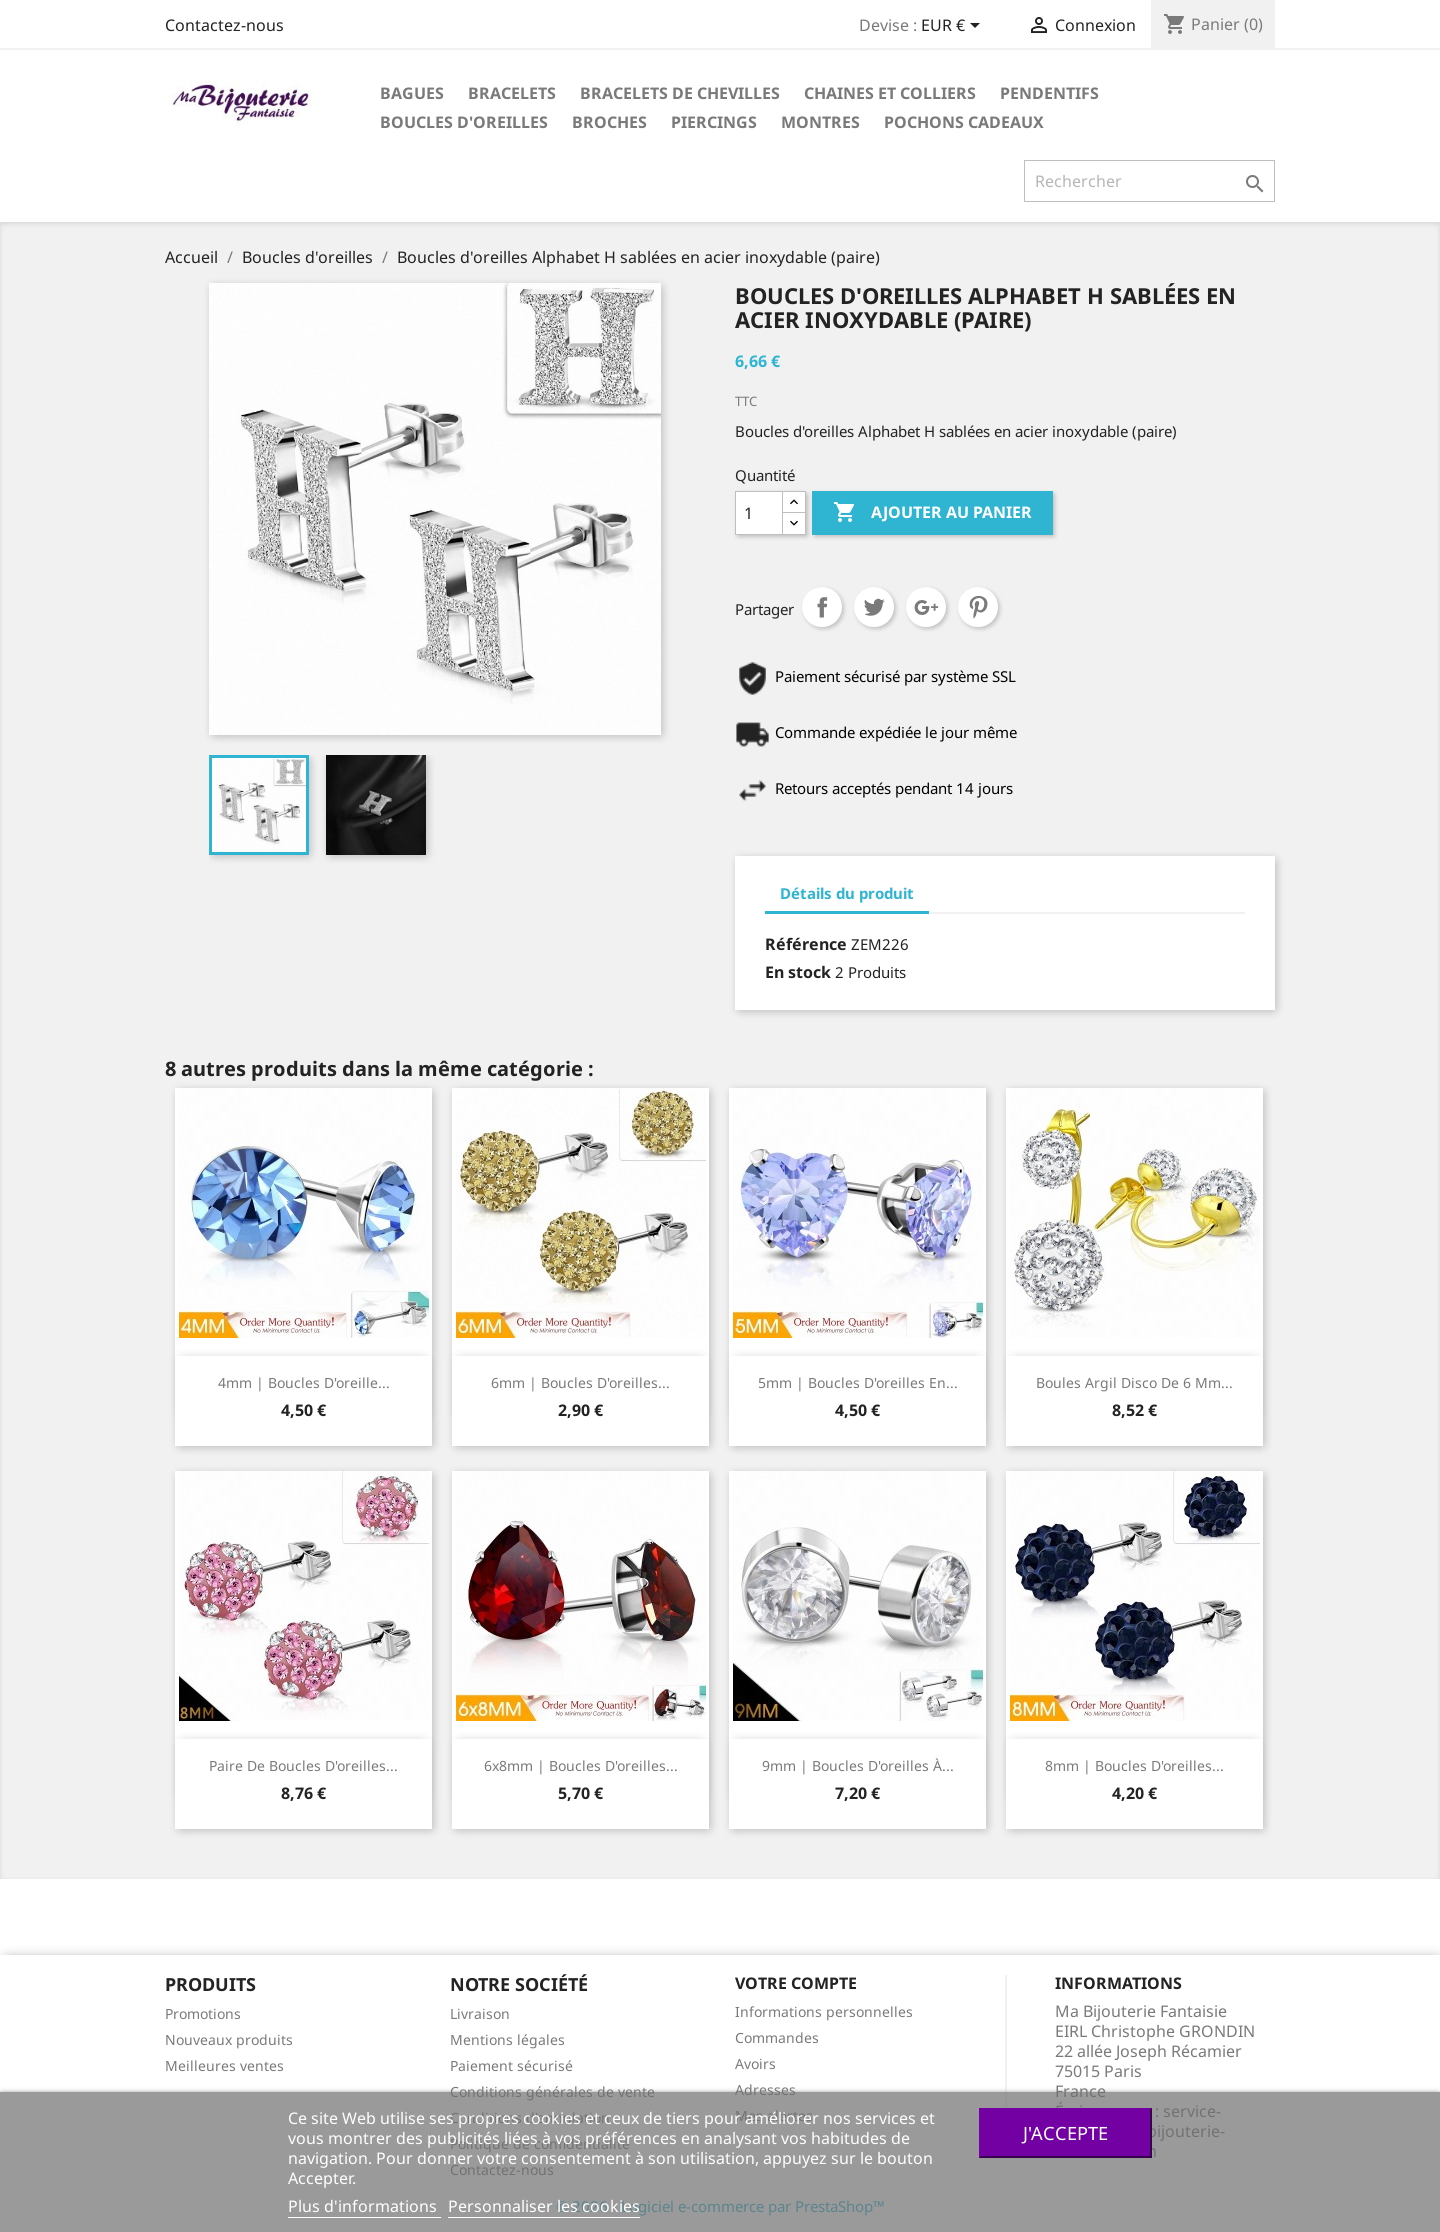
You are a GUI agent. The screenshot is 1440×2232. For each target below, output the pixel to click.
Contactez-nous (224, 25)
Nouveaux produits (229, 2039)
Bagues (412, 93)
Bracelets (512, 93)
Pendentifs (1049, 93)
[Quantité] (759, 513)
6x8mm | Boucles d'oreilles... (581, 1765)
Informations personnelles (824, 2011)
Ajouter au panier (932, 513)
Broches (609, 122)
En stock (798, 972)
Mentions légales (507, 2039)
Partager (822, 607)
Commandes (777, 2037)
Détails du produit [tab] (847, 893)
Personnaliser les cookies (544, 2206)
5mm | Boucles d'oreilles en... (858, 1382)
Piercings (714, 122)
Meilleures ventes (224, 2065)
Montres (820, 122)
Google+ (926, 607)
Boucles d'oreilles (464, 122)
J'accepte (1065, 2132)
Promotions (203, 2013)
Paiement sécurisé (511, 2065)
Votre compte (796, 1983)
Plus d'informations (364, 2206)
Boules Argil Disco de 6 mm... (1134, 1382)
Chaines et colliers (890, 93)
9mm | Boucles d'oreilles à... (858, 1765)
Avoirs (755, 2063)
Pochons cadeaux (964, 122)
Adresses (765, 2089)
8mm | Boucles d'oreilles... (1134, 1765)
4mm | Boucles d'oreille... (304, 1382)
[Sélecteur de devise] (954, 27)
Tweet (874, 607)
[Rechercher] (1149, 181)
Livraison (480, 2013)
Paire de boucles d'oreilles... (303, 1765)
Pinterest (978, 607)
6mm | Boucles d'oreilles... (580, 1382)
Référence (806, 944)
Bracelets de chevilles (680, 93)
